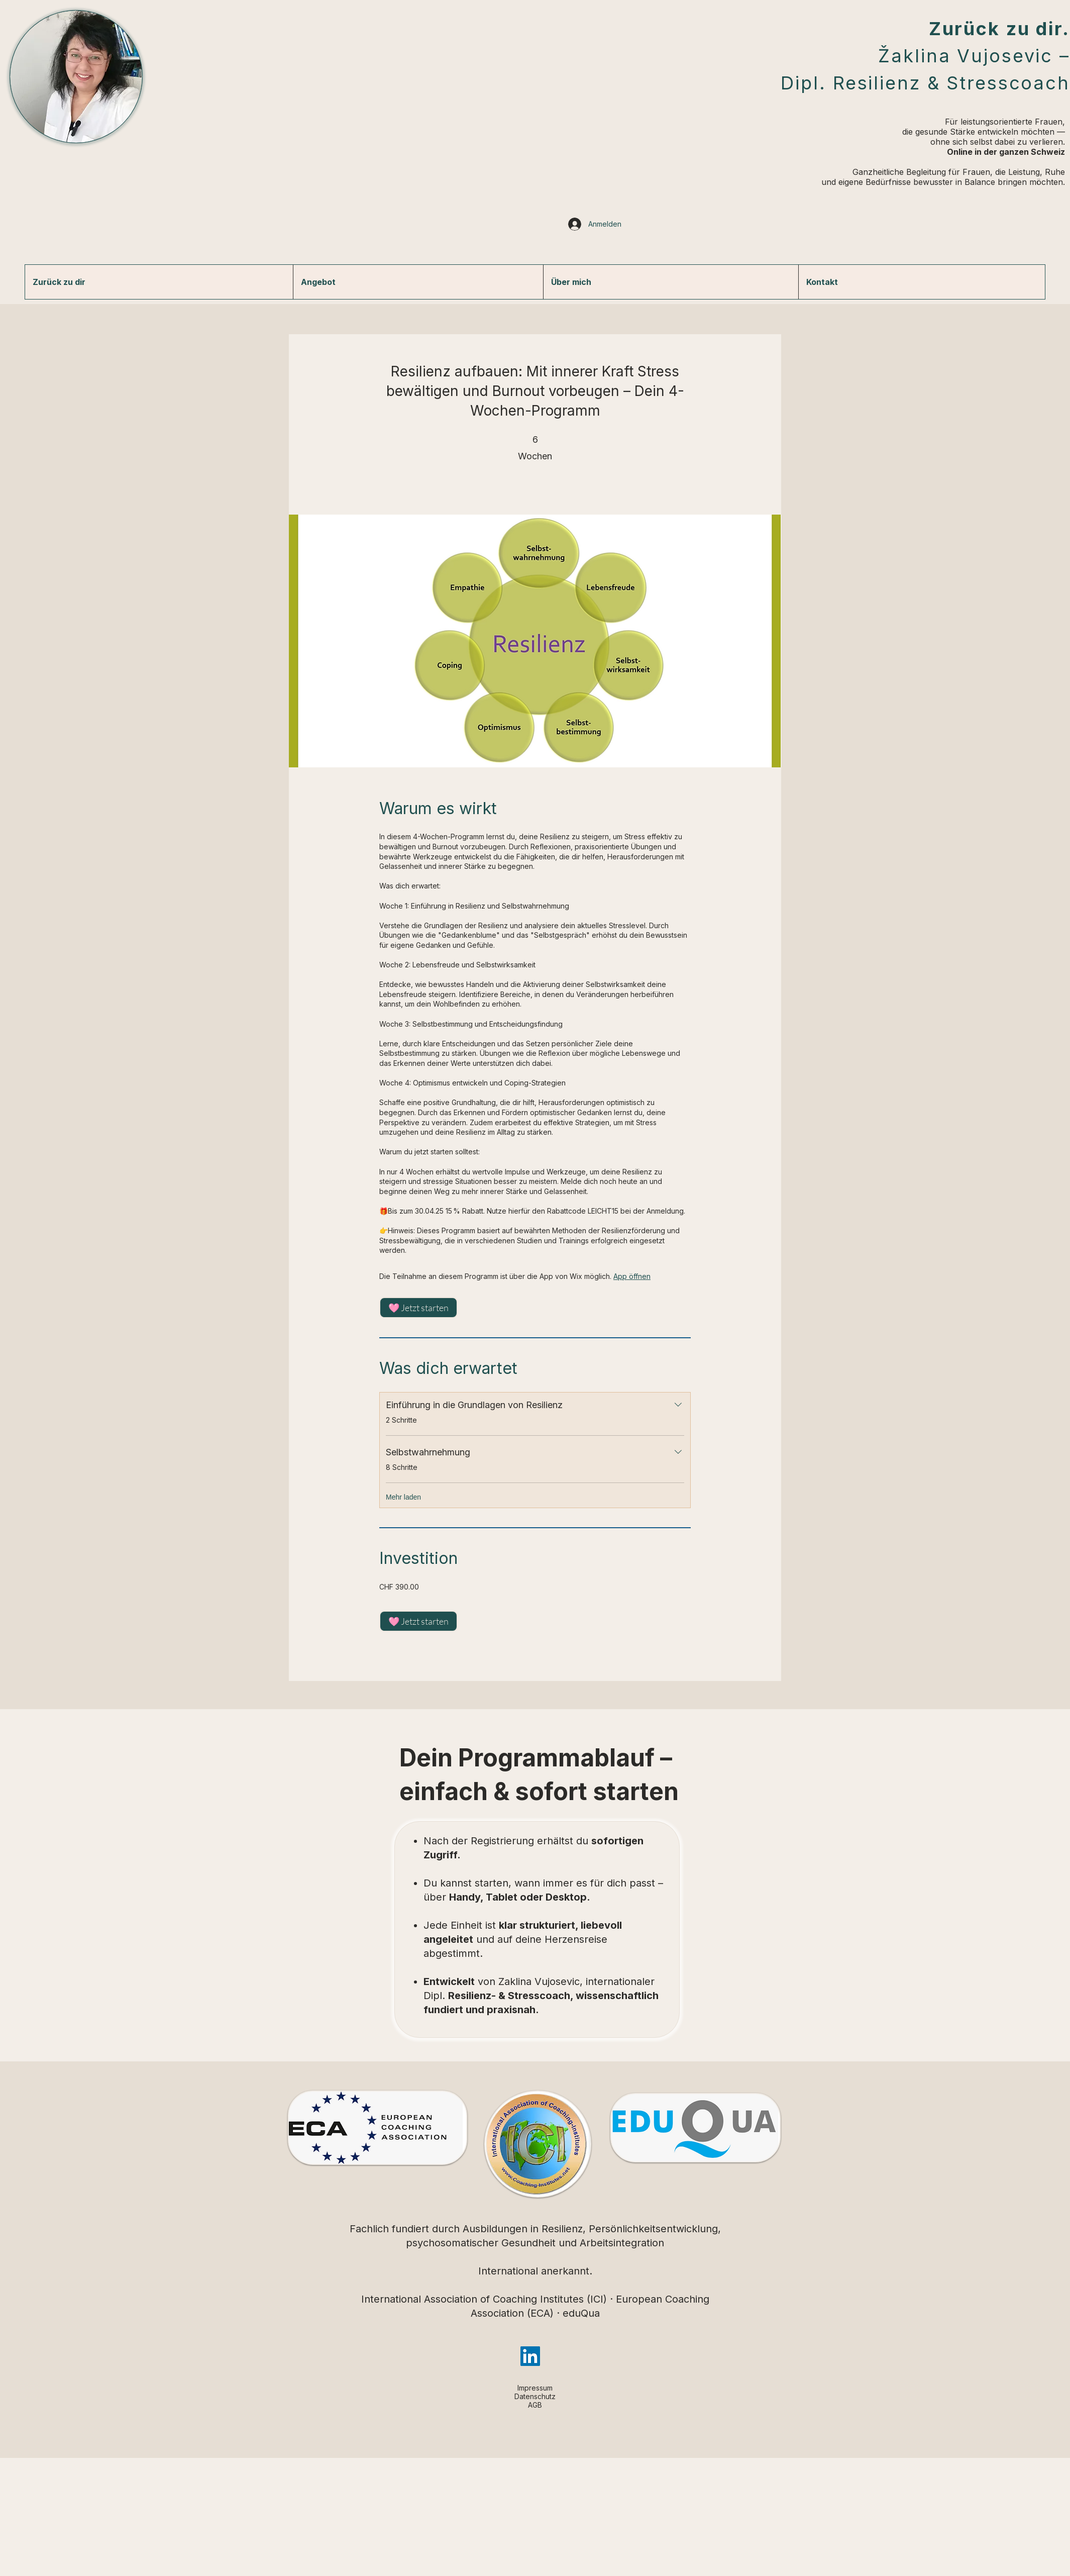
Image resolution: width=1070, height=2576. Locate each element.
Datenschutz (535, 2396)
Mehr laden (403, 1497)
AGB (535, 2405)
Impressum (535, 2388)
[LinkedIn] (530, 2356)
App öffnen (632, 1276)
